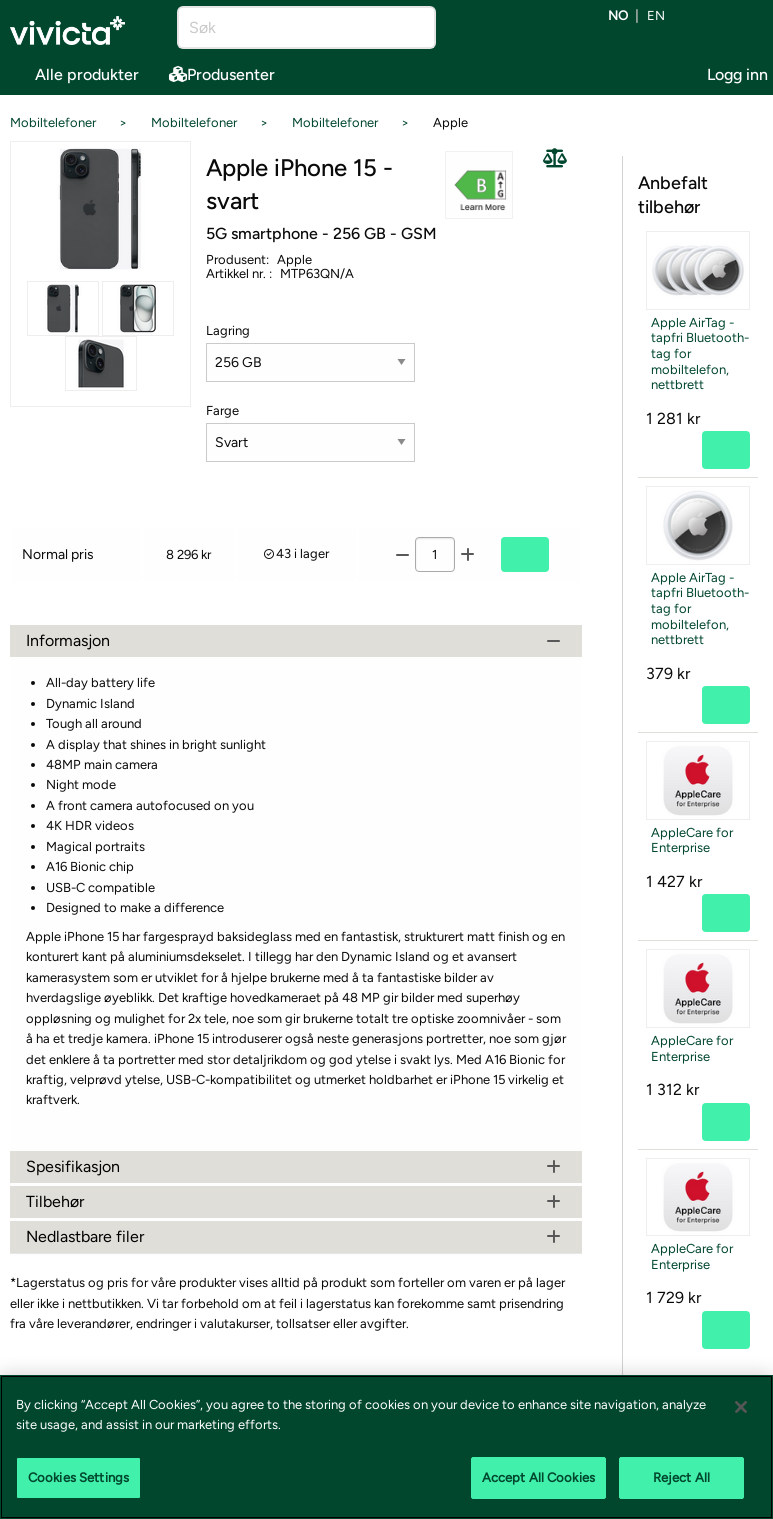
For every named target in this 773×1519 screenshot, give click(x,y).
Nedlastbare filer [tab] (296, 1236)
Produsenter (222, 74)
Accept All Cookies (538, 1477)
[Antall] (435, 554)
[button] (479, 185)
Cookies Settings (78, 1477)
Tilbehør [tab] (296, 1201)
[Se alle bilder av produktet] (100, 209)
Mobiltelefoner (53, 122)
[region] (386, 1447)
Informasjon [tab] (296, 640)
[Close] (741, 1407)
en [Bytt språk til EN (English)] (656, 16)
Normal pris (58, 554)
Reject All (681, 1477)
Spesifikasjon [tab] (296, 1166)
